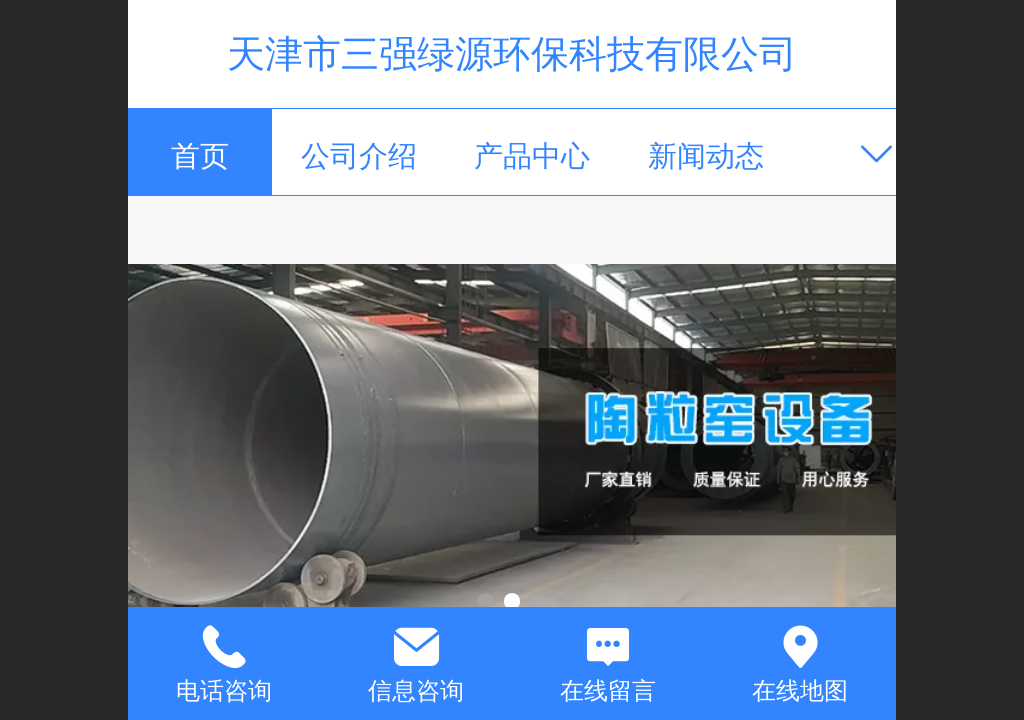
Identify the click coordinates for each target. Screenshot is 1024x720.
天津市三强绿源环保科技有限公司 (512, 53)
